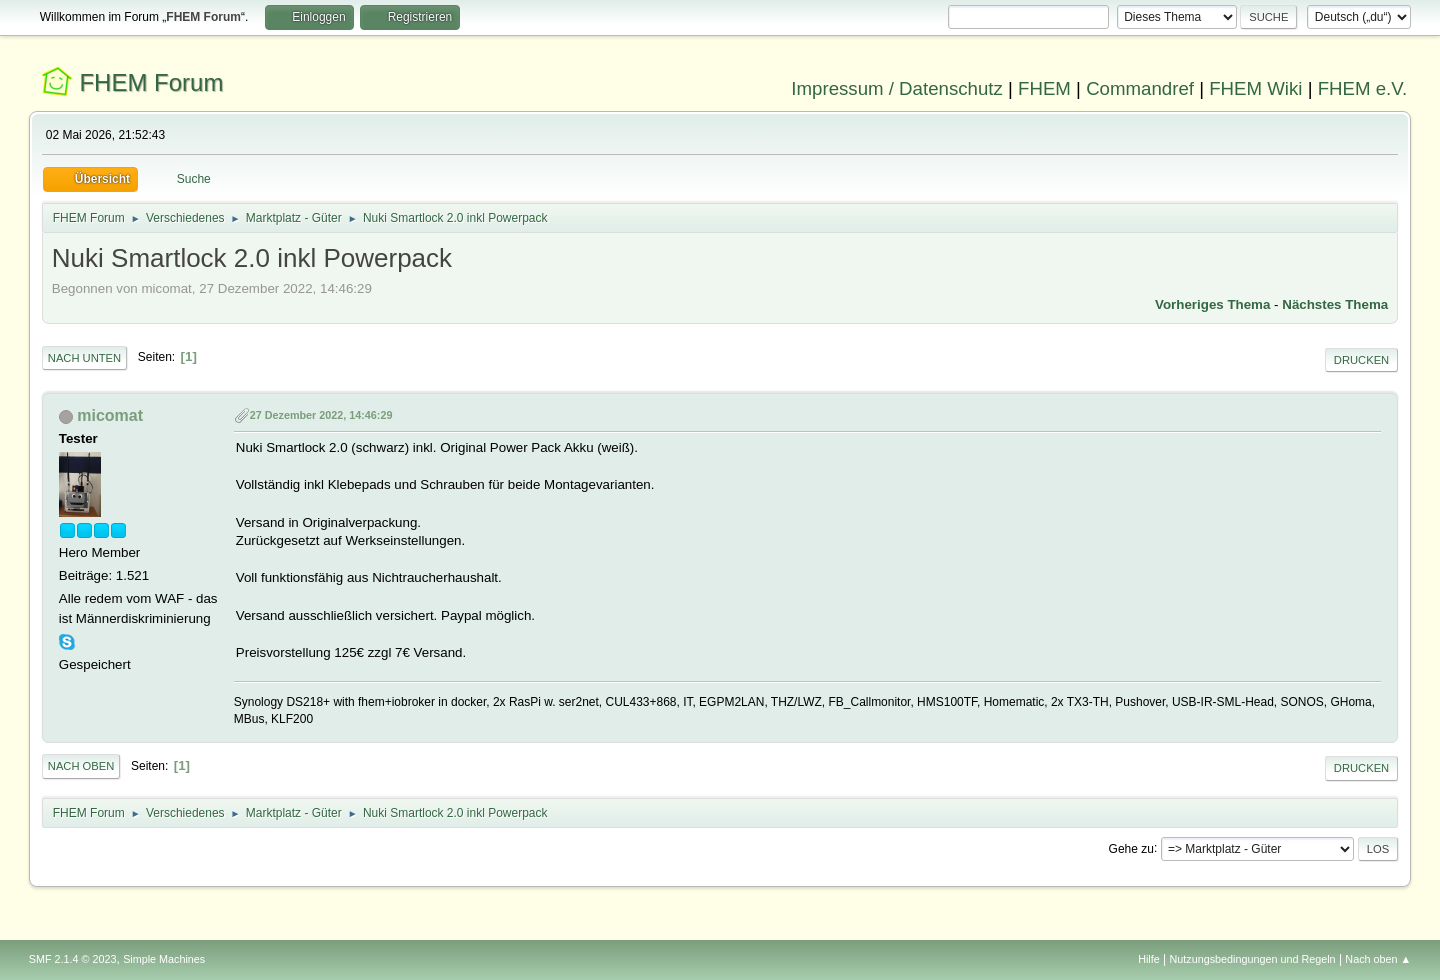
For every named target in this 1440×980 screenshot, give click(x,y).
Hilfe (1149, 959)
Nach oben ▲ (1378, 959)
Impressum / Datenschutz (897, 88)
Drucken (1361, 360)
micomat (110, 415)
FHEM (1044, 88)
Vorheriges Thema (1212, 304)
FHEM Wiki (1255, 88)
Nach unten (84, 358)
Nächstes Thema (1335, 304)
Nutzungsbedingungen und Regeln (1253, 959)
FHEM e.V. (1363, 88)
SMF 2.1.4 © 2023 (73, 959)
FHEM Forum (151, 82)
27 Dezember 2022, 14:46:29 (321, 415)
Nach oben (81, 766)
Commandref (1140, 88)
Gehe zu (1131, 848)
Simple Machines (164, 959)
